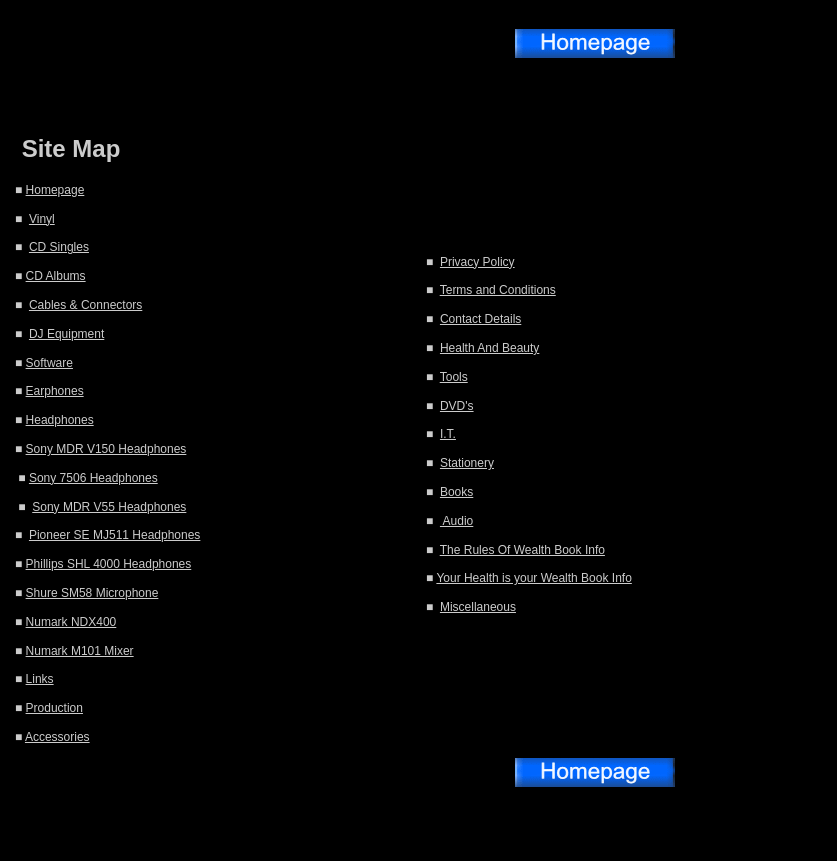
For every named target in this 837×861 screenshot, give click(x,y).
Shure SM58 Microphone (92, 593)
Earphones (55, 391)
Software (49, 363)
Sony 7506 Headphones (93, 478)
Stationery (467, 463)
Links (40, 679)
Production (54, 708)
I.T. (448, 434)
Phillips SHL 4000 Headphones (109, 564)
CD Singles (59, 247)
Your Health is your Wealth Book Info (533, 578)
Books (456, 492)
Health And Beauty (489, 348)
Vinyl (42, 219)
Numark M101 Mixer (80, 651)
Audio (456, 521)
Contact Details (480, 319)
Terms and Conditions (498, 290)
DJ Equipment (66, 334)
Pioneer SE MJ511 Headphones (114, 535)
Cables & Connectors (85, 305)
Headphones (60, 420)
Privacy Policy (477, 262)
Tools (454, 377)
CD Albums (56, 276)
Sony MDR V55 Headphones (109, 507)
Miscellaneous (478, 607)
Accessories (57, 737)
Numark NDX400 (71, 622)
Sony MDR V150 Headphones (106, 449)
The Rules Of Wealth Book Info (522, 550)
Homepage (55, 190)
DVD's (457, 406)
